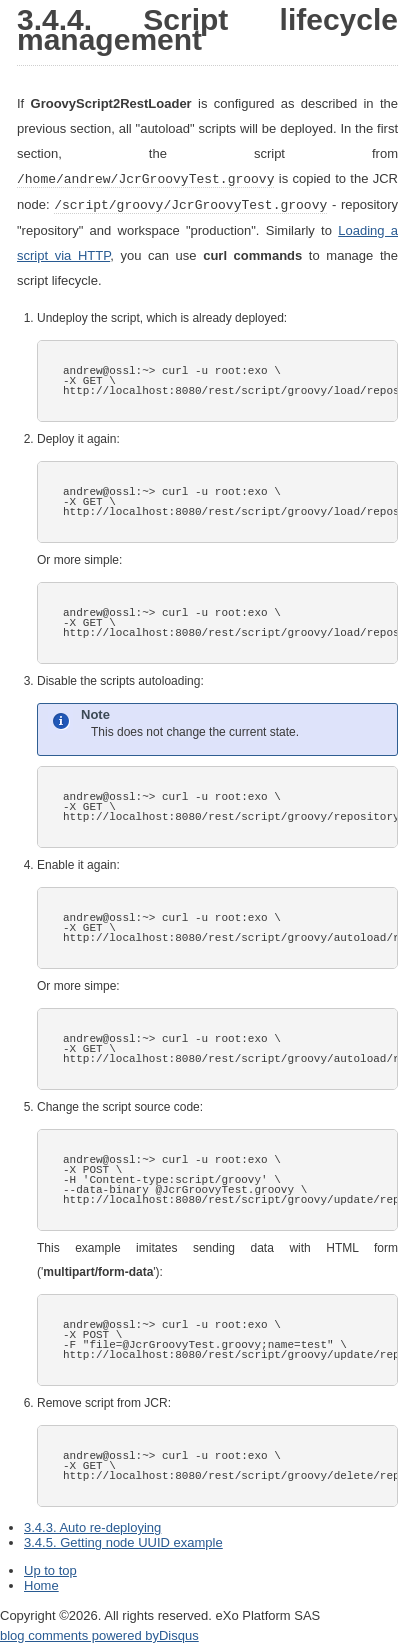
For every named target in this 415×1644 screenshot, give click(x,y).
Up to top (50, 1568)
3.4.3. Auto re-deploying (92, 1525)
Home (41, 1583)
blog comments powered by (99, 1633)
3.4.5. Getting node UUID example (123, 1540)
